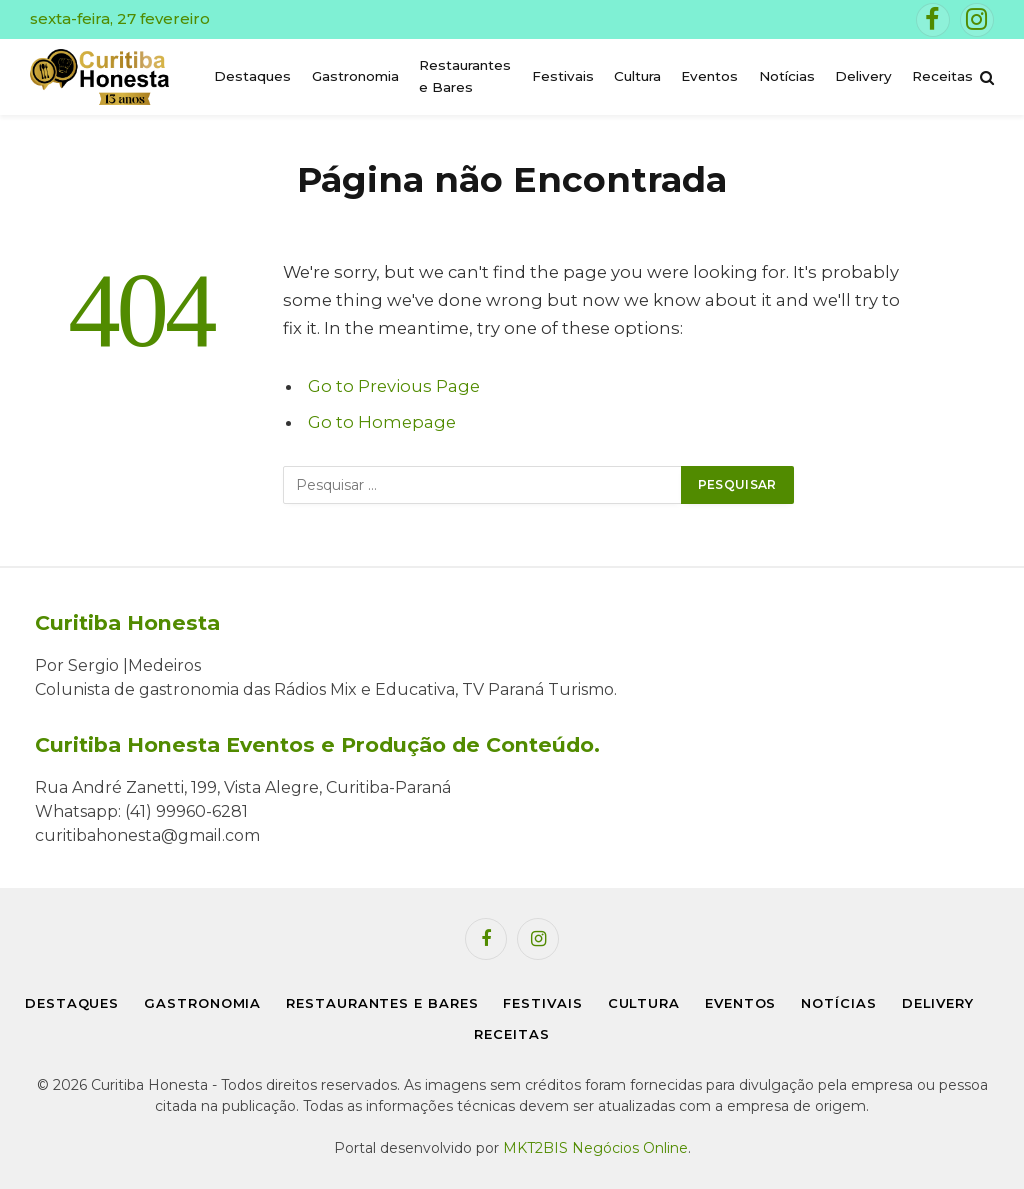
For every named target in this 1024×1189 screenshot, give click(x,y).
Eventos (709, 76)
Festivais (563, 76)
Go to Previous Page (394, 386)
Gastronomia (355, 76)
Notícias (787, 76)
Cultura (637, 76)
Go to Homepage (382, 422)
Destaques (252, 76)
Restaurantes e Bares (465, 76)
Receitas (942, 76)
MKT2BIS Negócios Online (595, 1148)
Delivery (863, 76)
